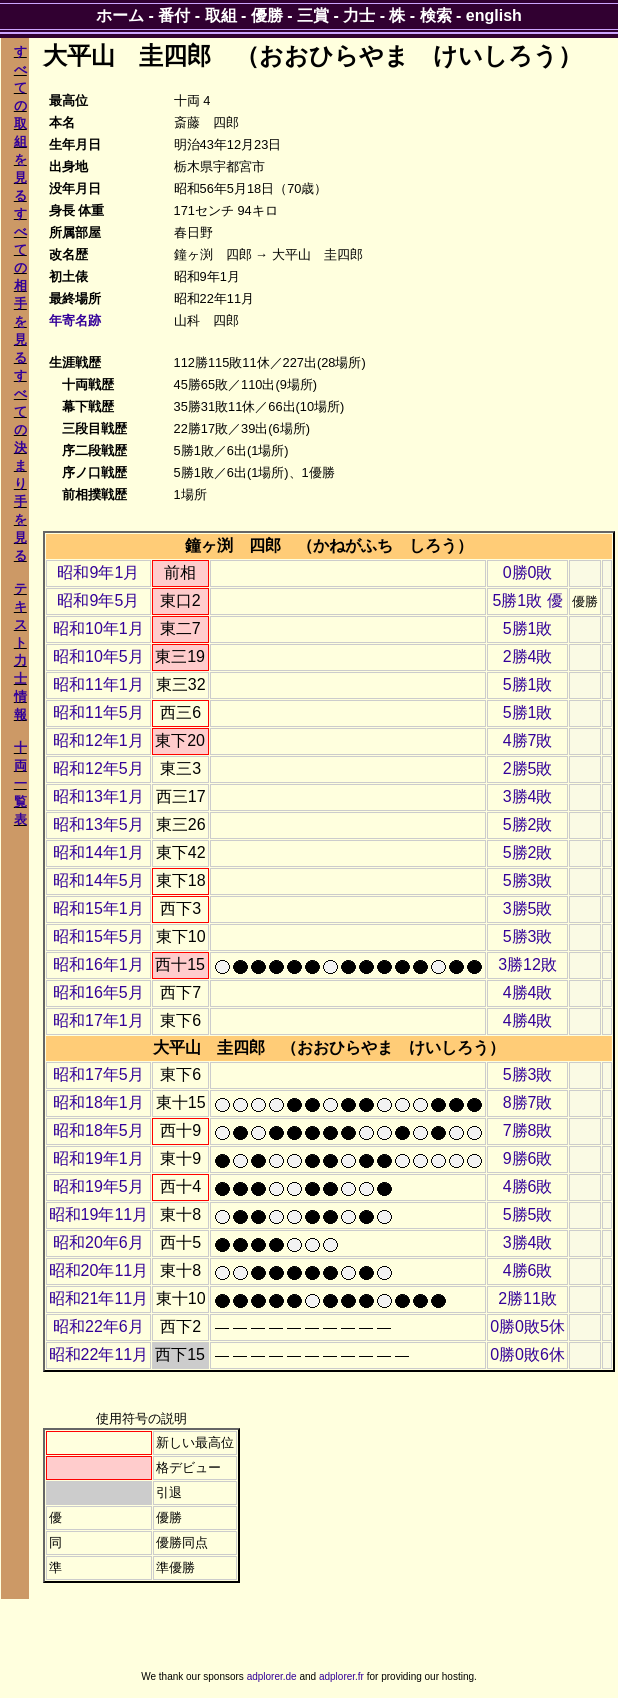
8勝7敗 (528, 1102)
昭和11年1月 (98, 684)
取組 (221, 15)
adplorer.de (272, 1676)
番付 (174, 15)
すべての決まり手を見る (20, 465)
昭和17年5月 (98, 1074)
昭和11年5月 (98, 712)
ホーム (120, 15)
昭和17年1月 (98, 1020)
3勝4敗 (528, 796)
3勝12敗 (527, 964)
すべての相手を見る (20, 285)
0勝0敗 (528, 572)
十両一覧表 (20, 783)
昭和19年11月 (99, 1214)
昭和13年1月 (98, 796)
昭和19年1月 (98, 1158)
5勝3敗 (528, 880)
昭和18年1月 (98, 1102)
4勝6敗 (528, 1186)
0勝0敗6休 (527, 1354)
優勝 (267, 15)
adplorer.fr (341, 1676)
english (494, 15)
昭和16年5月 (98, 992)
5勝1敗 (528, 628)
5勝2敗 (528, 824)
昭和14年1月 (98, 852)
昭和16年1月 (98, 964)
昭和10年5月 (98, 656)
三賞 (313, 15)
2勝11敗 (527, 1298)
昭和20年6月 (98, 1242)
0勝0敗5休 (527, 1326)
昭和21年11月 (99, 1298)
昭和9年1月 (98, 572)
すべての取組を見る (20, 123)
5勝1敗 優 (527, 600)
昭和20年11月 (99, 1270)
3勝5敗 (528, 908)
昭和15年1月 (98, 908)
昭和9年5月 (98, 600)
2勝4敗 (528, 656)
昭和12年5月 (98, 768)
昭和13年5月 (98, 824)
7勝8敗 (528, 1130)
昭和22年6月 (98, 1326)
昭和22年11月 (99, 1354)
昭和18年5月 (98, 1130)
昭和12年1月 (98, 740)
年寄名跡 (75, 320)
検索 (436, 15)
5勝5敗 (528, 1214)
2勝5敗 (528, 768)
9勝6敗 (528, 1158)
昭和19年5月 (98, 1186)
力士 (359, 15)
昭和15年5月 (98, 936)
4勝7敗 (528, 740)
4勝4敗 (528, 992)
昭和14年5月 (98, 880)
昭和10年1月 (98, 628)
